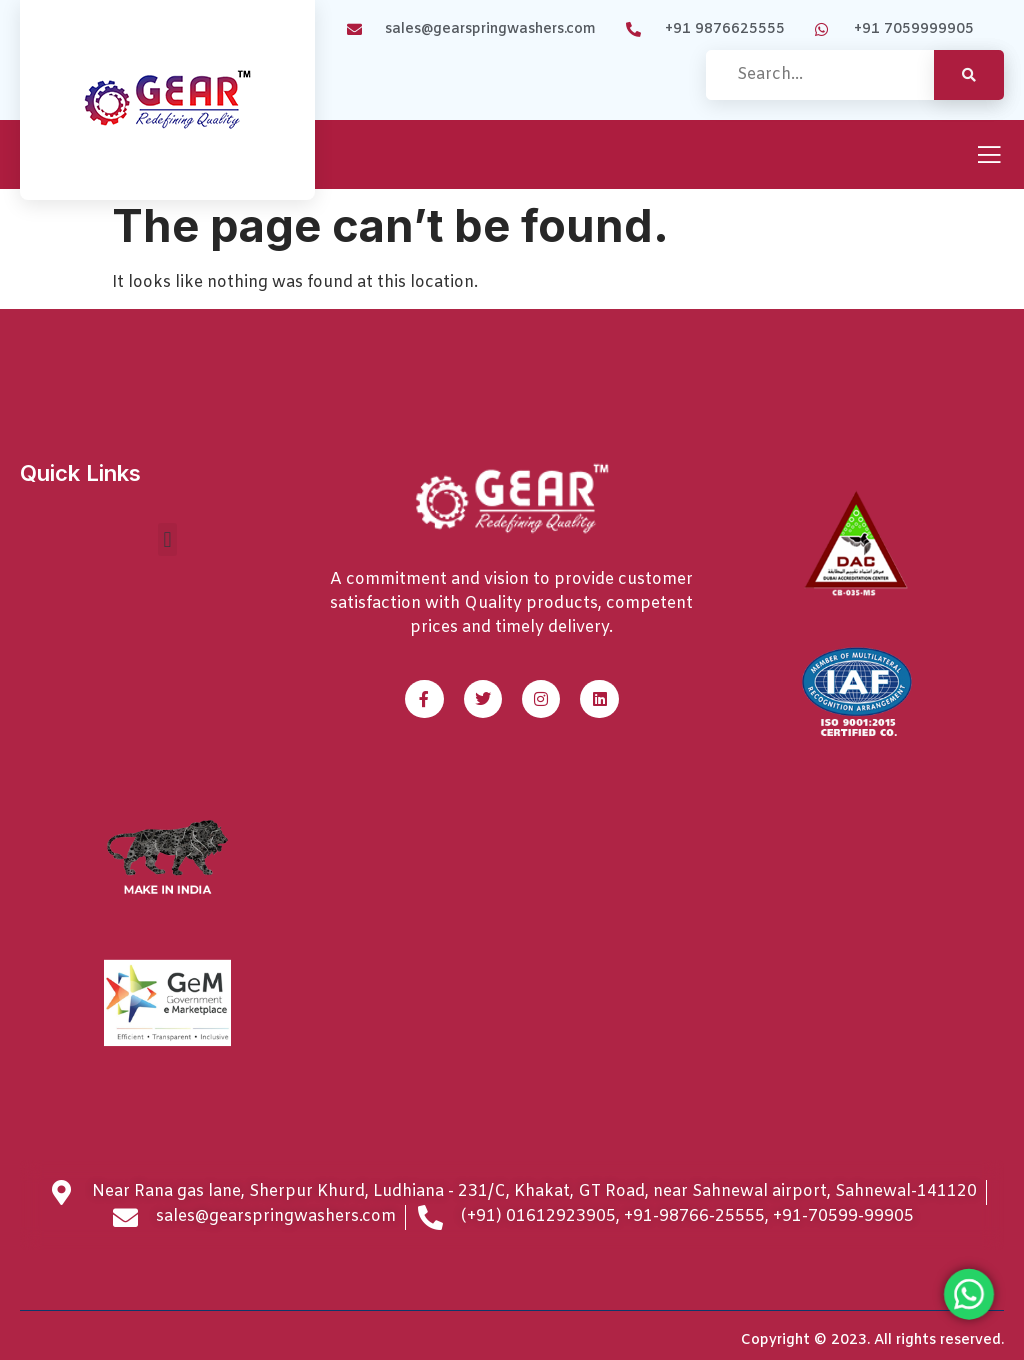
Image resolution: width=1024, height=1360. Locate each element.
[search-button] (969, 75)
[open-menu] (989, 156)
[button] (167, 539)
